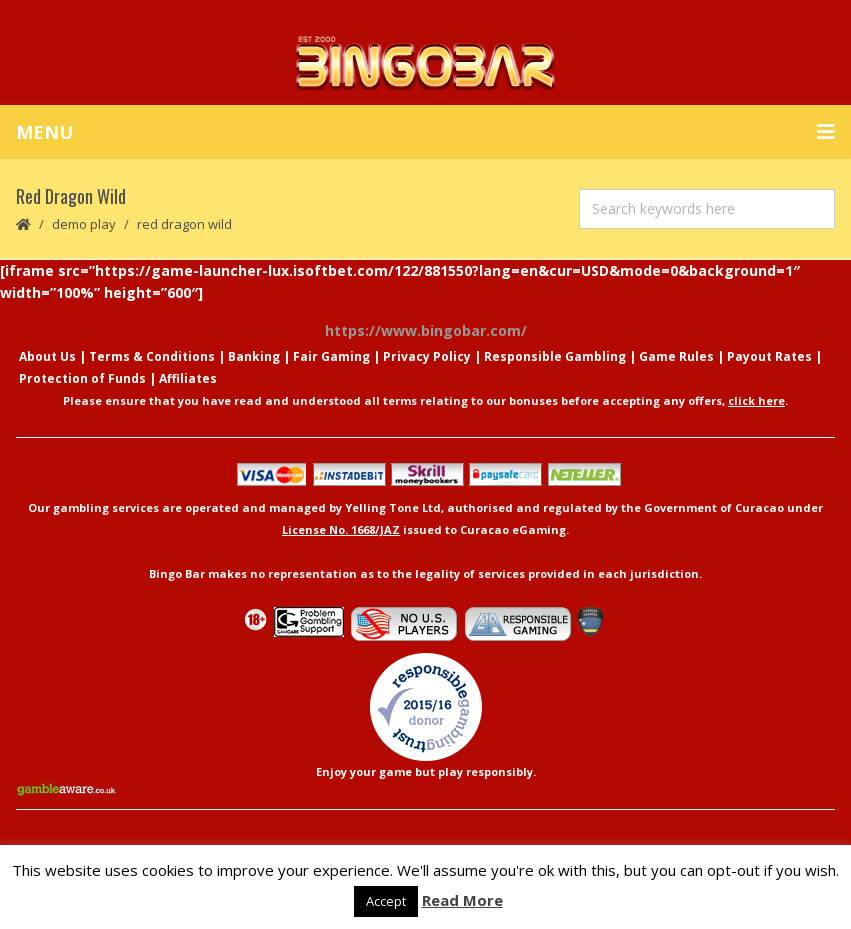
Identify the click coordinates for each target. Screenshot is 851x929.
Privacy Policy (427, 356)
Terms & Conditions (152, 356)
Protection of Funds (82, 378)
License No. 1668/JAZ (341, 529)
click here (756, 400)
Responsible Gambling (555, 356)
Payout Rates (769, 356)
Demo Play (84, 224)
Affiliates (188, 378)
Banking (254, 356)
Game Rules (676, 356)
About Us (47, 356)
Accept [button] (386, 901)
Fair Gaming (331, 356)
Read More (462, 900)
